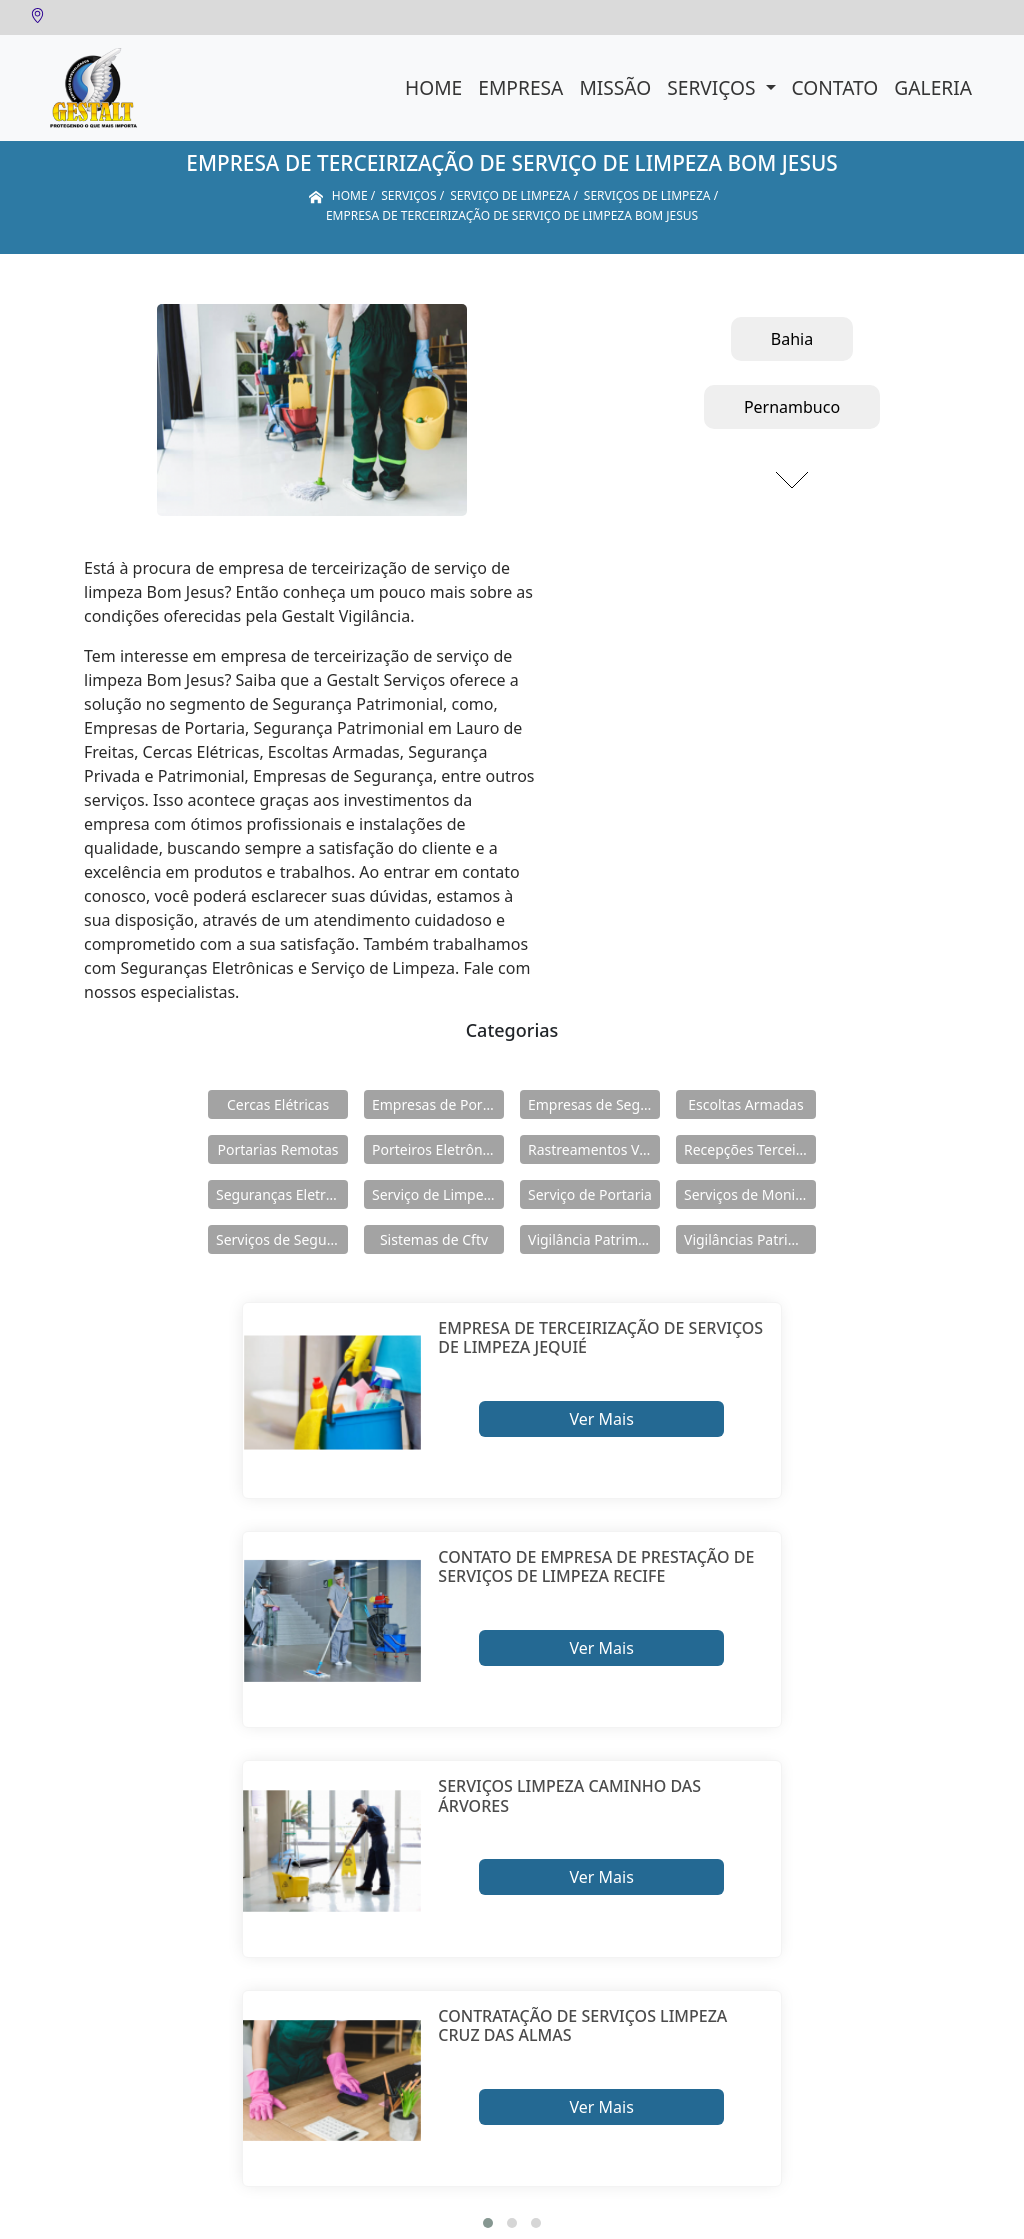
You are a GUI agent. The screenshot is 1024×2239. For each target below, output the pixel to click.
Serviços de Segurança (282, 1239)
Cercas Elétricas (278, 1104)
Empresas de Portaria (438, 1104)
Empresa (520, 87)
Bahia (792, 339)
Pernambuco (792, 407)
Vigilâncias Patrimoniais (750, 1239)
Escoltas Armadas (745, 1104)
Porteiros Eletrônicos (438, 1149)
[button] (488, 2223)
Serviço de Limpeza (435, 1194)
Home (433, 87)
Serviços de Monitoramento (750, 1194)
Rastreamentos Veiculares (594, 1149)
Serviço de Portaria (590, 1194)
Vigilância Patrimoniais (594, 1239)
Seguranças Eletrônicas (282, 1194)
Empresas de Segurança (594, 1104)
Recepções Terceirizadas (750, 1149)
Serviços (713, 87)
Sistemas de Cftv (434, 1239)
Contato (835, 87)
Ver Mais (601, 1419)
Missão (615, 87)
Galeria (933, 87)
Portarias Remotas (277, 1149)
